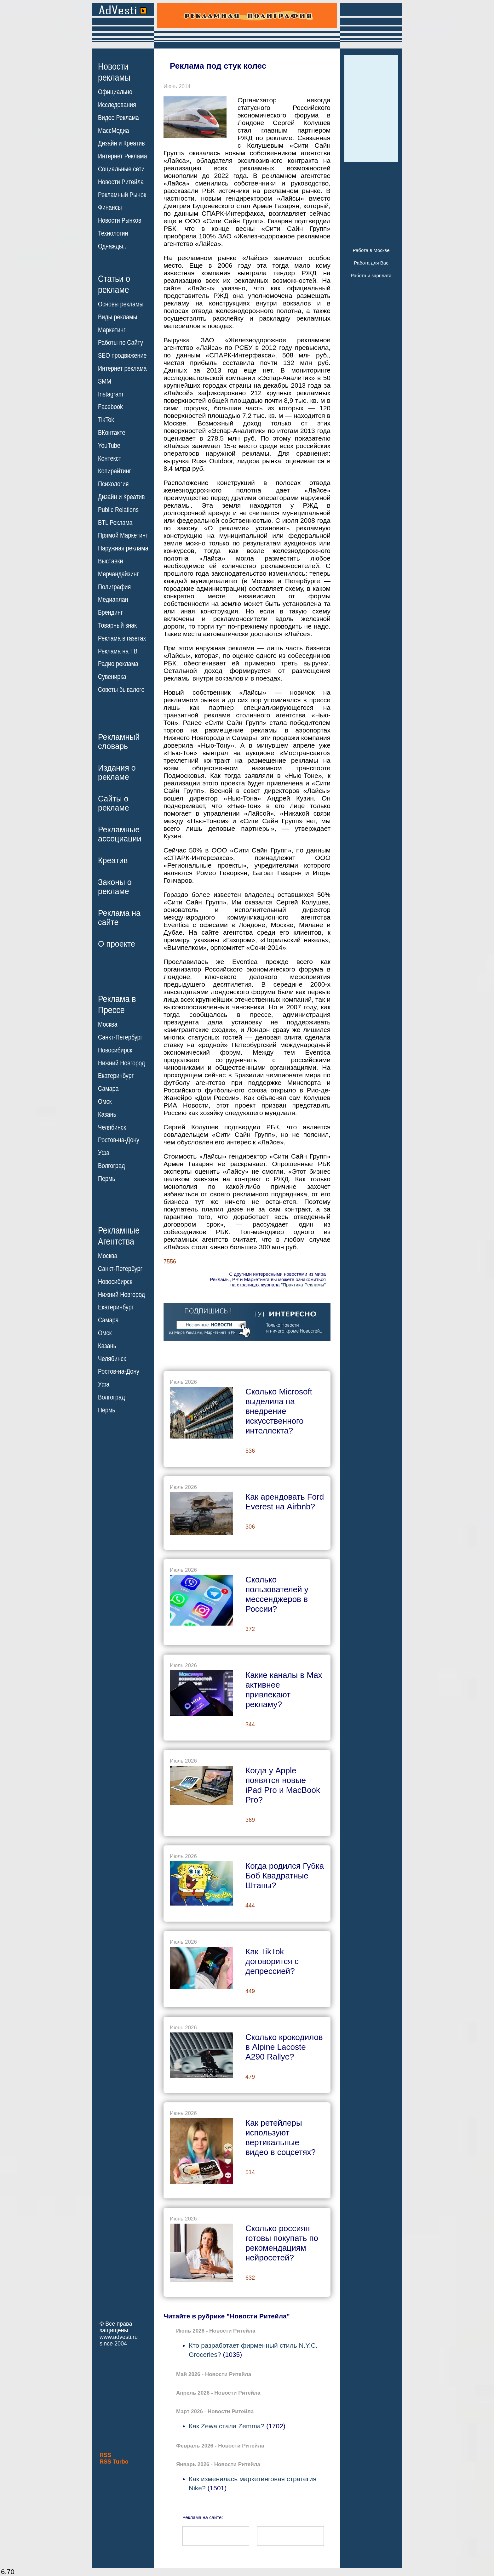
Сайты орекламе (113, 803)
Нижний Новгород (121, 1063)
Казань (107, 1114)
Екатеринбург (116, 1076)
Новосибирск (115, 1050)
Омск (105, 1101)
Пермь (106, 1179)
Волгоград (111, 1166)
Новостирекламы (114, 72)
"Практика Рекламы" (303, 1284)
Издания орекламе (117, 772)
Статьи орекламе (114, 283)
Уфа (103, 1153)
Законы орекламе (115, 887)
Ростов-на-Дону (118, 1140)
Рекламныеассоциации (119, 834)
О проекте (116, 943)
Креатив (113, 860)
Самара (108, 1088)
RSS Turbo (114, 2462)
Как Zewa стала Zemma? (226, 2426)
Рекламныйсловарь (119, 741)
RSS (105, 2455)
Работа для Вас (371, 262)
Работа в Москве (371, 250)
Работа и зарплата (371, 275)
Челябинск (112, 1127)
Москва (107, 1024)
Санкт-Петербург (120, 1037)
